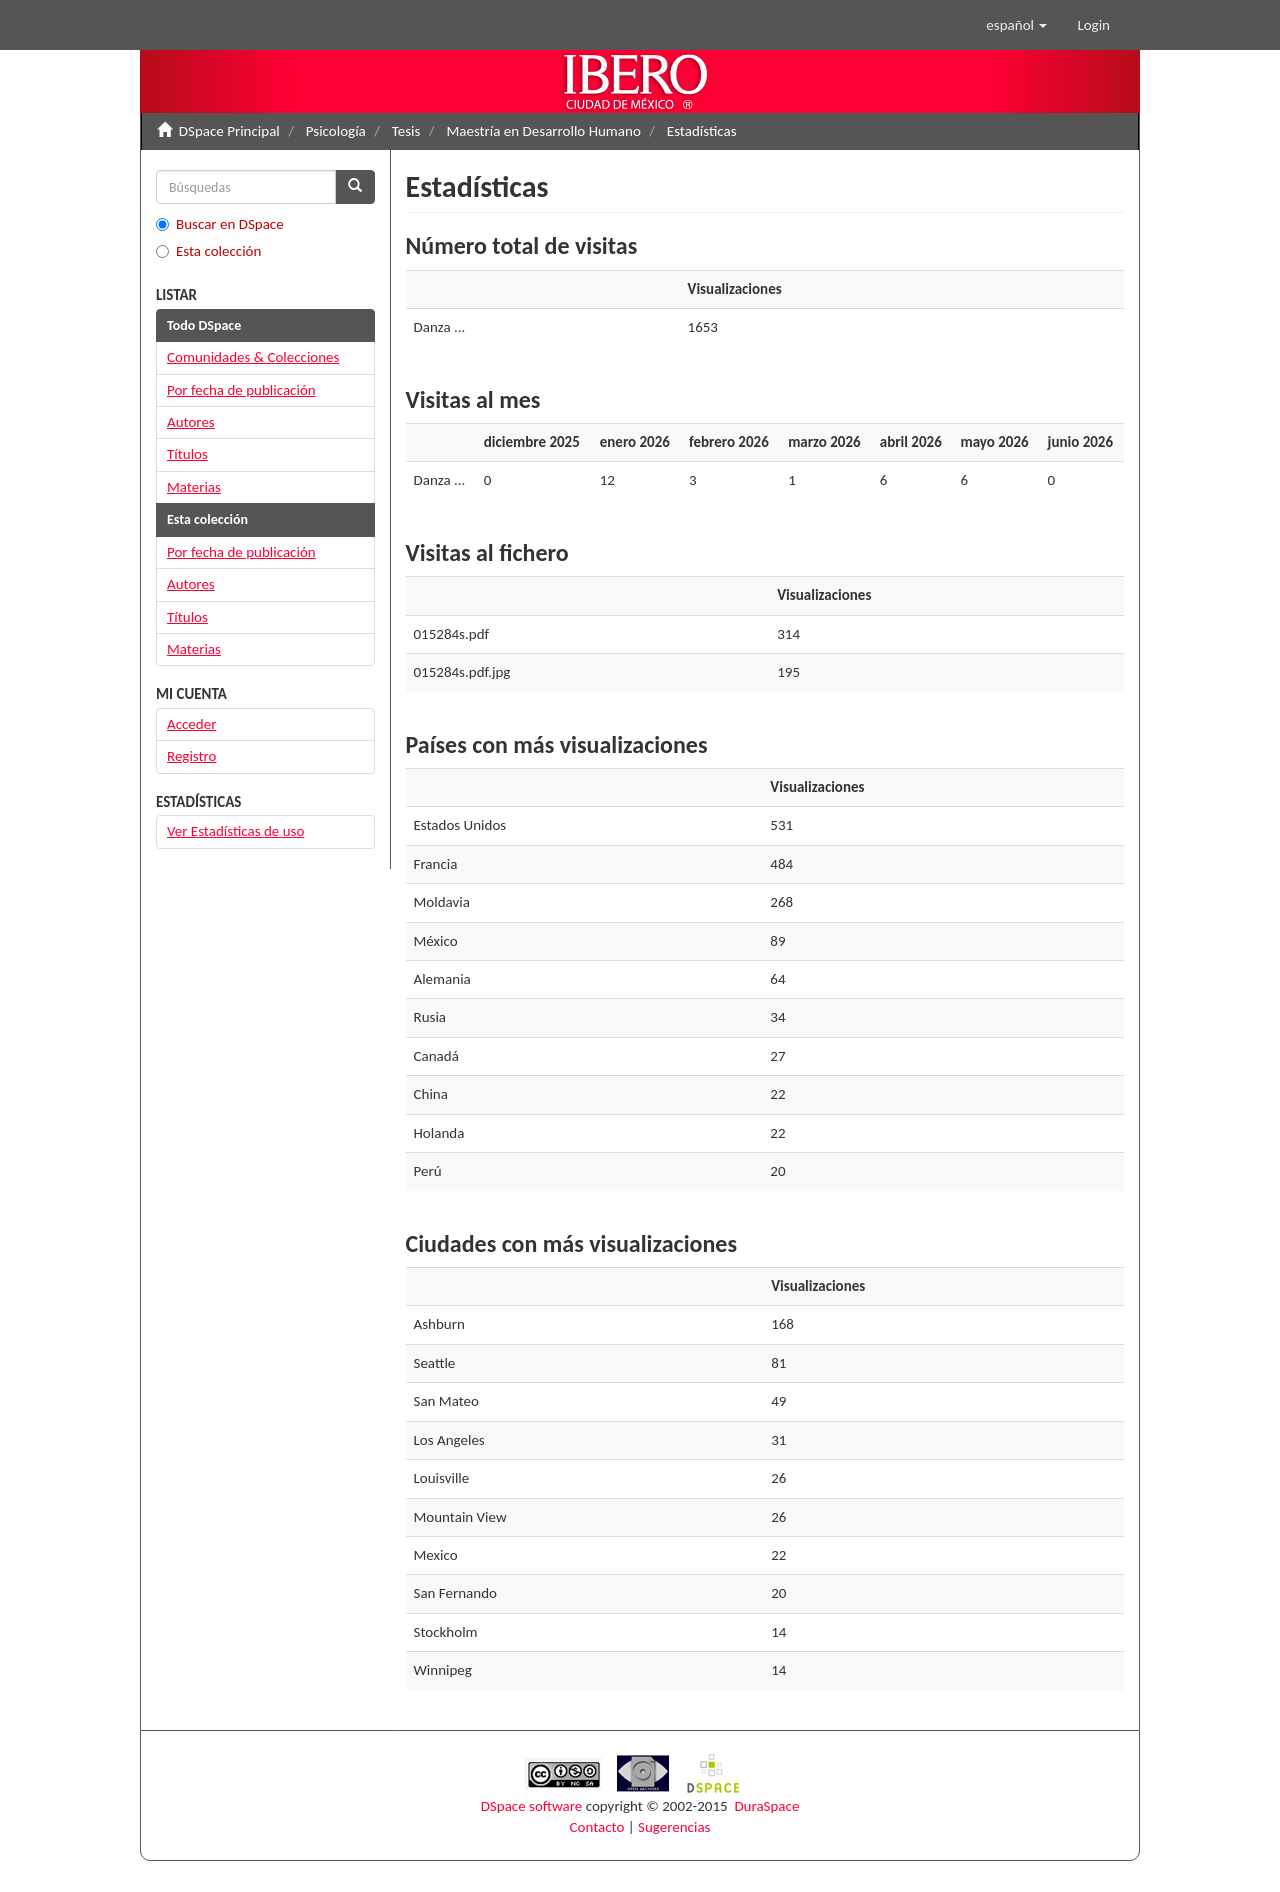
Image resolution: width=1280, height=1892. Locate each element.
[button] (1016, 25)
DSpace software (532, 1806)
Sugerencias (674, 1827)
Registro (191, 756)
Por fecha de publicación (241, 390)
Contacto (597, 1827)
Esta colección (208, 251)
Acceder (191, 724)
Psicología (336, 131)
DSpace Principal (229, 131)
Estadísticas (702, 131)
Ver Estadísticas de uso (235, 831)
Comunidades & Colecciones (253, 357)
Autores (191, 422)
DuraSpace (766, 1806)
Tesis (406, 131)
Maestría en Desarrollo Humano (543, 131)
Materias (194, 487)
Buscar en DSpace (220, 224)
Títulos (187, 454)
